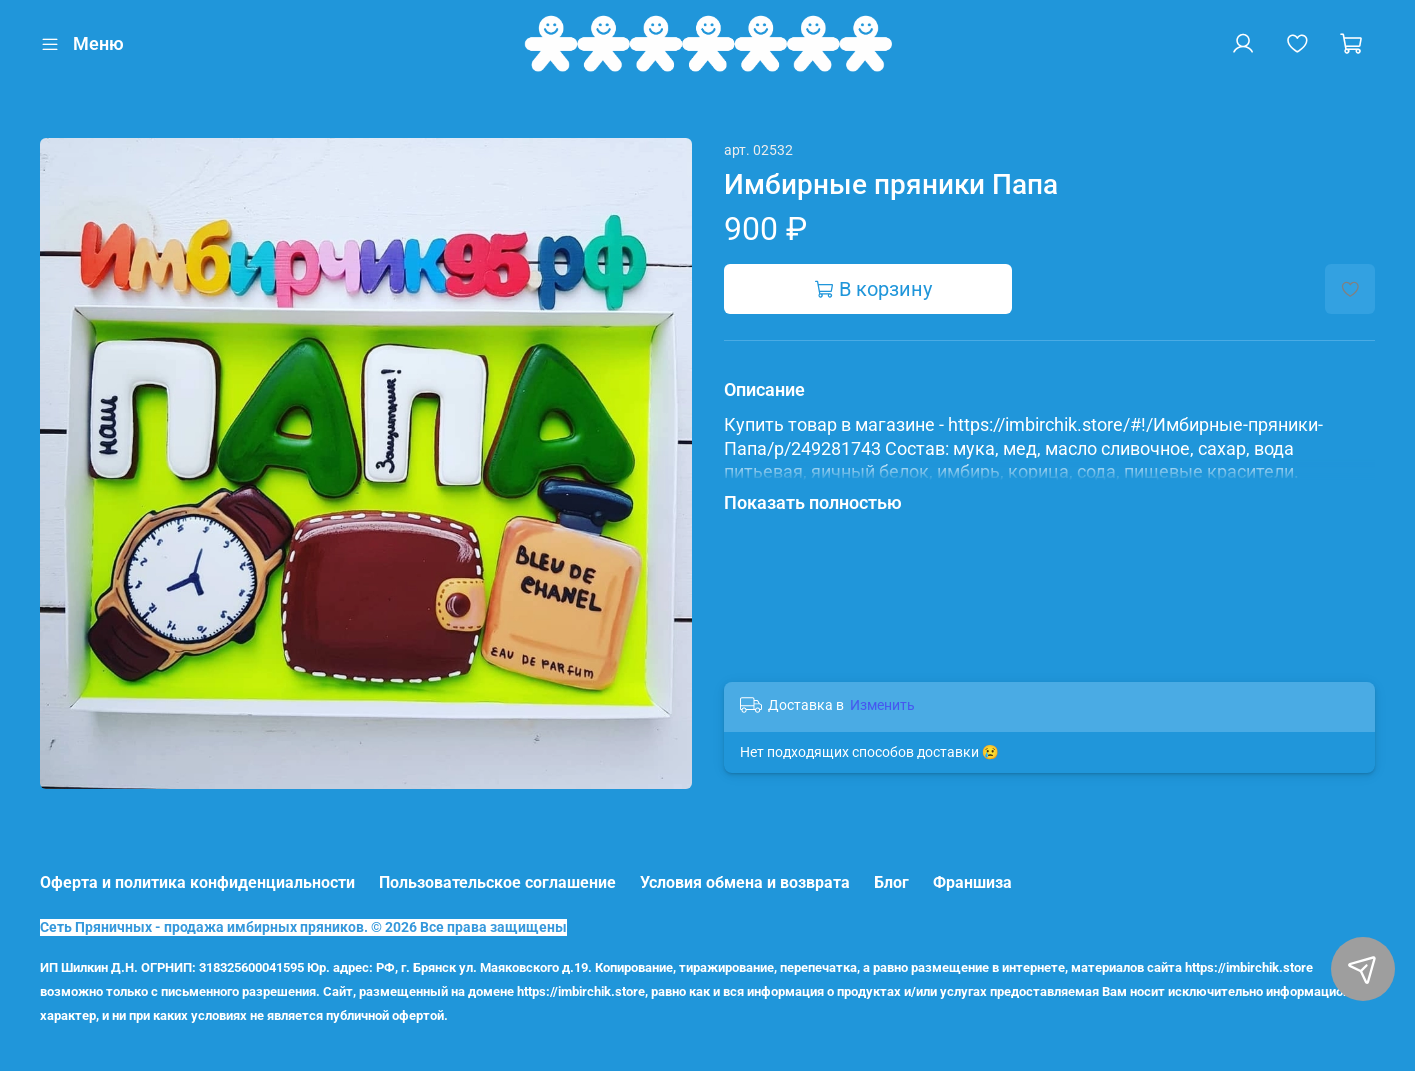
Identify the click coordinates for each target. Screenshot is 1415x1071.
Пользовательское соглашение (497, 882)
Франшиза (972, 882)
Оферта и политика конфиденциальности (197, 882)
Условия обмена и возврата (745, 882)
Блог (891, 882)
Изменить (882, 705)
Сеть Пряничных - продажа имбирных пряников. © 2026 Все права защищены (303, 927)
